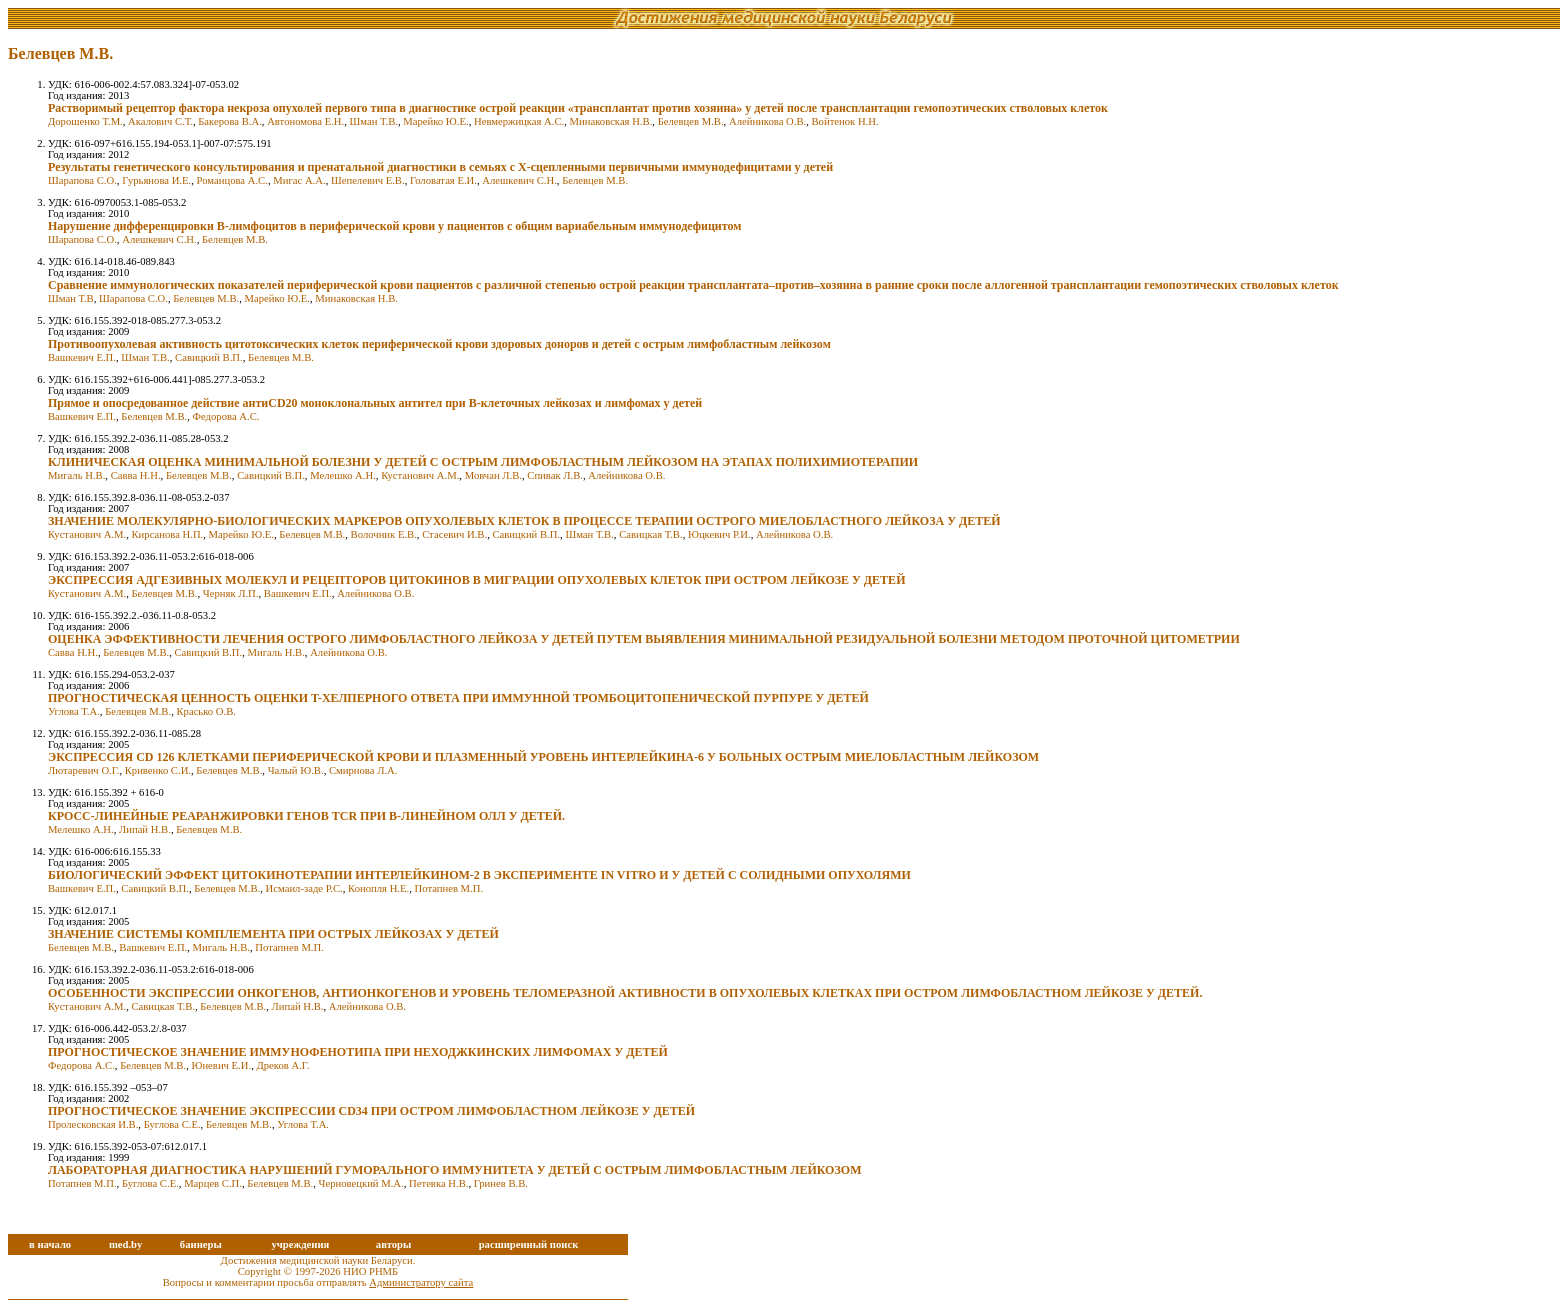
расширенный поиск (529, 1244)
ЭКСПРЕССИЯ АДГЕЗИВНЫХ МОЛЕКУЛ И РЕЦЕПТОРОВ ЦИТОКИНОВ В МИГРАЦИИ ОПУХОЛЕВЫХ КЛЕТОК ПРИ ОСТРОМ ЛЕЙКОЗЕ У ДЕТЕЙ (476, 580)
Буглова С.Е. (172, 1124)
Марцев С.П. (213, 1183)
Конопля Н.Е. (378, 888)
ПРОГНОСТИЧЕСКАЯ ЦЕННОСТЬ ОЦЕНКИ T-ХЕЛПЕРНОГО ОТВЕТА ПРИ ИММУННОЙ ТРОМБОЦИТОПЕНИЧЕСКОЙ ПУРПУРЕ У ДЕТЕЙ (458, 698)
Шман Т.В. (374, 121)
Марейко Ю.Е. (435, 121)
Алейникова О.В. (767, 121)
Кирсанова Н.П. (168, 534)
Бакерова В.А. (230, 121)
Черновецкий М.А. (361, 1183)
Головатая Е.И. (443, 180)
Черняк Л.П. (231, 593)
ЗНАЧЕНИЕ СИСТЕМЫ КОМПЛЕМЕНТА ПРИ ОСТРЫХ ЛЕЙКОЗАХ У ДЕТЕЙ (273, 934)
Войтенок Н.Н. (845, 121)
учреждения (300, 1244)
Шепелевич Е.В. (368, 180)
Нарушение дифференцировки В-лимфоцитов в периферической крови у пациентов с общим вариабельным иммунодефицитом (394, 226)
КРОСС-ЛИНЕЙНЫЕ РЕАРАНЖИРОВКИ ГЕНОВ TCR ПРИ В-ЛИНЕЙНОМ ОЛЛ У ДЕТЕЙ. (306, 816)
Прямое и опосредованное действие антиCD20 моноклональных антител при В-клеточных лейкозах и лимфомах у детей (375, 403)
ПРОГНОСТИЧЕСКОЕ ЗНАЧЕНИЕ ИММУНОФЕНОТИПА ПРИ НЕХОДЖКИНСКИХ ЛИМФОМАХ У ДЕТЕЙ (358, 1052)
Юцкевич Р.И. (719, 534)
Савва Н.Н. (136, 475)
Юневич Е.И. (221, 1065)
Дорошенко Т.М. (85, 121)
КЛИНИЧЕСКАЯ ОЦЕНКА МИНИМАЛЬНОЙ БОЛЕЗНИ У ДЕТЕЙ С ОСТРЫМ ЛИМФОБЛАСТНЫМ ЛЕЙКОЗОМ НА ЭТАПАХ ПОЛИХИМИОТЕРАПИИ (483, 462)
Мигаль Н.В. (76, 475)
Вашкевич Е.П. (82, 357)
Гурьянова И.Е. (156, 180)
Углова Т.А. (74, 711)
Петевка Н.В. (438, 1183)
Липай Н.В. (145, 829)
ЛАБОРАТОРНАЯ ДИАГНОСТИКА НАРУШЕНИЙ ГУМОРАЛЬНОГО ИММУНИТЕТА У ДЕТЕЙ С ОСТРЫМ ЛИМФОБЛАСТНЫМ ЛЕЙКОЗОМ (454, 1170)
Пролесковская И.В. (93, 1124)
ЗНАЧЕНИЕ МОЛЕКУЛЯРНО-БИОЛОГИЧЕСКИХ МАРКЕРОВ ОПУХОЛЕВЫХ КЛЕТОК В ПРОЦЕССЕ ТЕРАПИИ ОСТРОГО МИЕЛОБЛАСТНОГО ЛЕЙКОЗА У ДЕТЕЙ (524, 521)
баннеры (201, 1244)
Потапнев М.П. (449, 888)
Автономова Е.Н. (305, 121)
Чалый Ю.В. (296, 770)
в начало (50, 1244)
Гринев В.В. (501, 1183)
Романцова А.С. (232, 180)
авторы (394, 1244)
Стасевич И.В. (454, 534)
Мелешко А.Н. (343, 475)
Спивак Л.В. (555, 475)
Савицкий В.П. (209, 357)
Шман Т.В (71, 298)
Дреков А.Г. (282, 1065)
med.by (125, 1244)
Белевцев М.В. (691, 121)
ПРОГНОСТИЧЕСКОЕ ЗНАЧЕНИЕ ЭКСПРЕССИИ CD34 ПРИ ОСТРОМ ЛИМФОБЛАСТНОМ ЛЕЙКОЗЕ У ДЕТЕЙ (371, 1111)
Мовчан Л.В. (493, 475)
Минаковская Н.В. (611, 121)
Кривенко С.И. (158, 770)
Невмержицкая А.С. (519, 121)
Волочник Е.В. (384, 534)
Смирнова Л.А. (363, 770)
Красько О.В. (206, 711)
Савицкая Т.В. (650, 534)
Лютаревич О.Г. (83, 770)
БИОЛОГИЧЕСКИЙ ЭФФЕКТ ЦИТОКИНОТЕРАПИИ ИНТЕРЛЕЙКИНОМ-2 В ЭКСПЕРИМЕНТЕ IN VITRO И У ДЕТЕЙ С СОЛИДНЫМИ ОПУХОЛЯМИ (479, 875)
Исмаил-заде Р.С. (304, 888)
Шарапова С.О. (82, 180)
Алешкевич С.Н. (519, 180)
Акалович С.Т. (160, 121)
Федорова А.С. (226, 416)
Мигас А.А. (299, 180)
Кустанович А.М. (420, 475)
